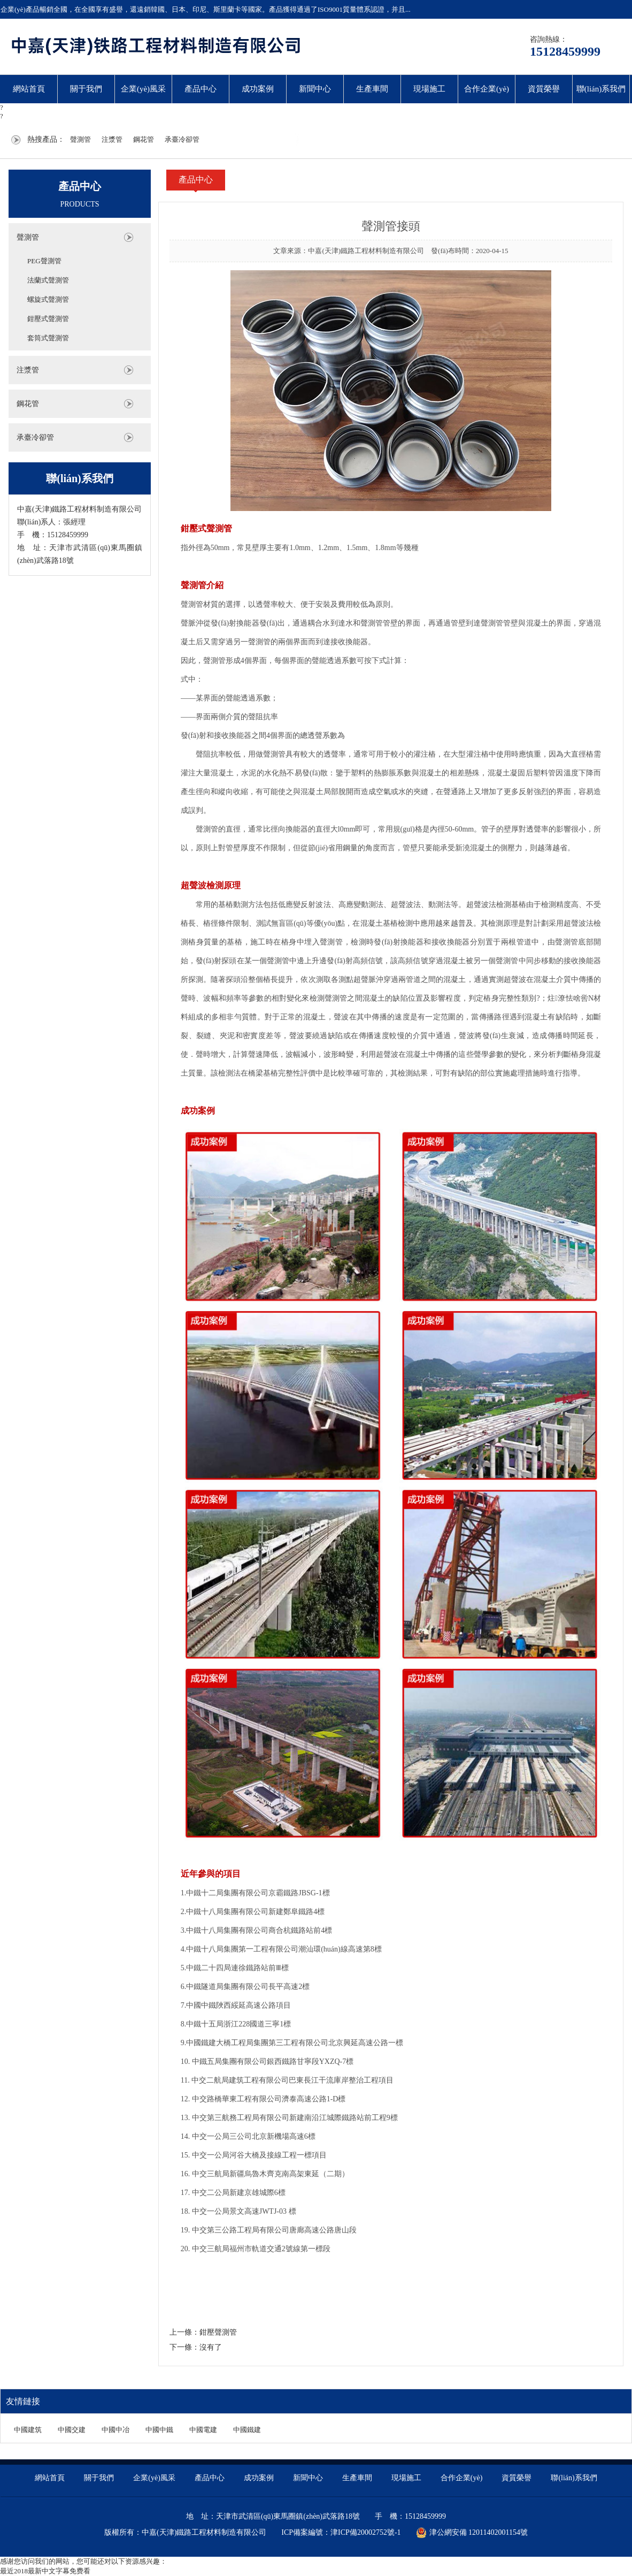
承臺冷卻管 (182, 139)
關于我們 (86, 89)
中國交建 (72, 2430)
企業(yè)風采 (143, 89)
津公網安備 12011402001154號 (472, 2532)
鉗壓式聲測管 (48, 319)
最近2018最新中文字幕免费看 (45, 2571)
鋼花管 (143, 139)
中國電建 (203, 2430)
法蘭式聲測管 (48, 280)
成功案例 (258, 89)
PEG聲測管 (44, 261)
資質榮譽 (544, 89)
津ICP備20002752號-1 (365, 2532)
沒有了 (210, 2347)
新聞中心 (315, 89)
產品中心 (200, 89)
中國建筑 (28, 2430)
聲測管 (80, 139)
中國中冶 (115, 2430)
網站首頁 (29, 89)
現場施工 (429, 89)
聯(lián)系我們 (601, 89)
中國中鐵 (159, 2430)
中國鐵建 (247, 2430)
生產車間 (372, 89)
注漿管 (112, 139)
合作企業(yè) (486, 89)
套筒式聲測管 (48, 338)
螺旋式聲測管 (48, 299)
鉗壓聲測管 (218, 2332)
